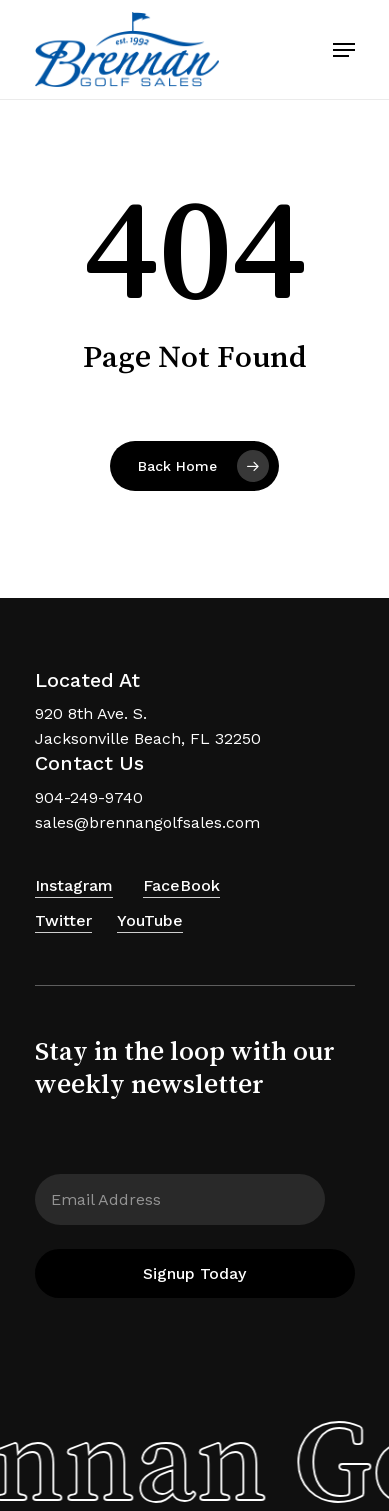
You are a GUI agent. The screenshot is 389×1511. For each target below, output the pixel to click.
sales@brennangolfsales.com (147, 822)
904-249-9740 (89, 797)
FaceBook (181, 885)
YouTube (150, 920)
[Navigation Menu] (344, 50)
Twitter (63, 920)
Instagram (74, 885)
